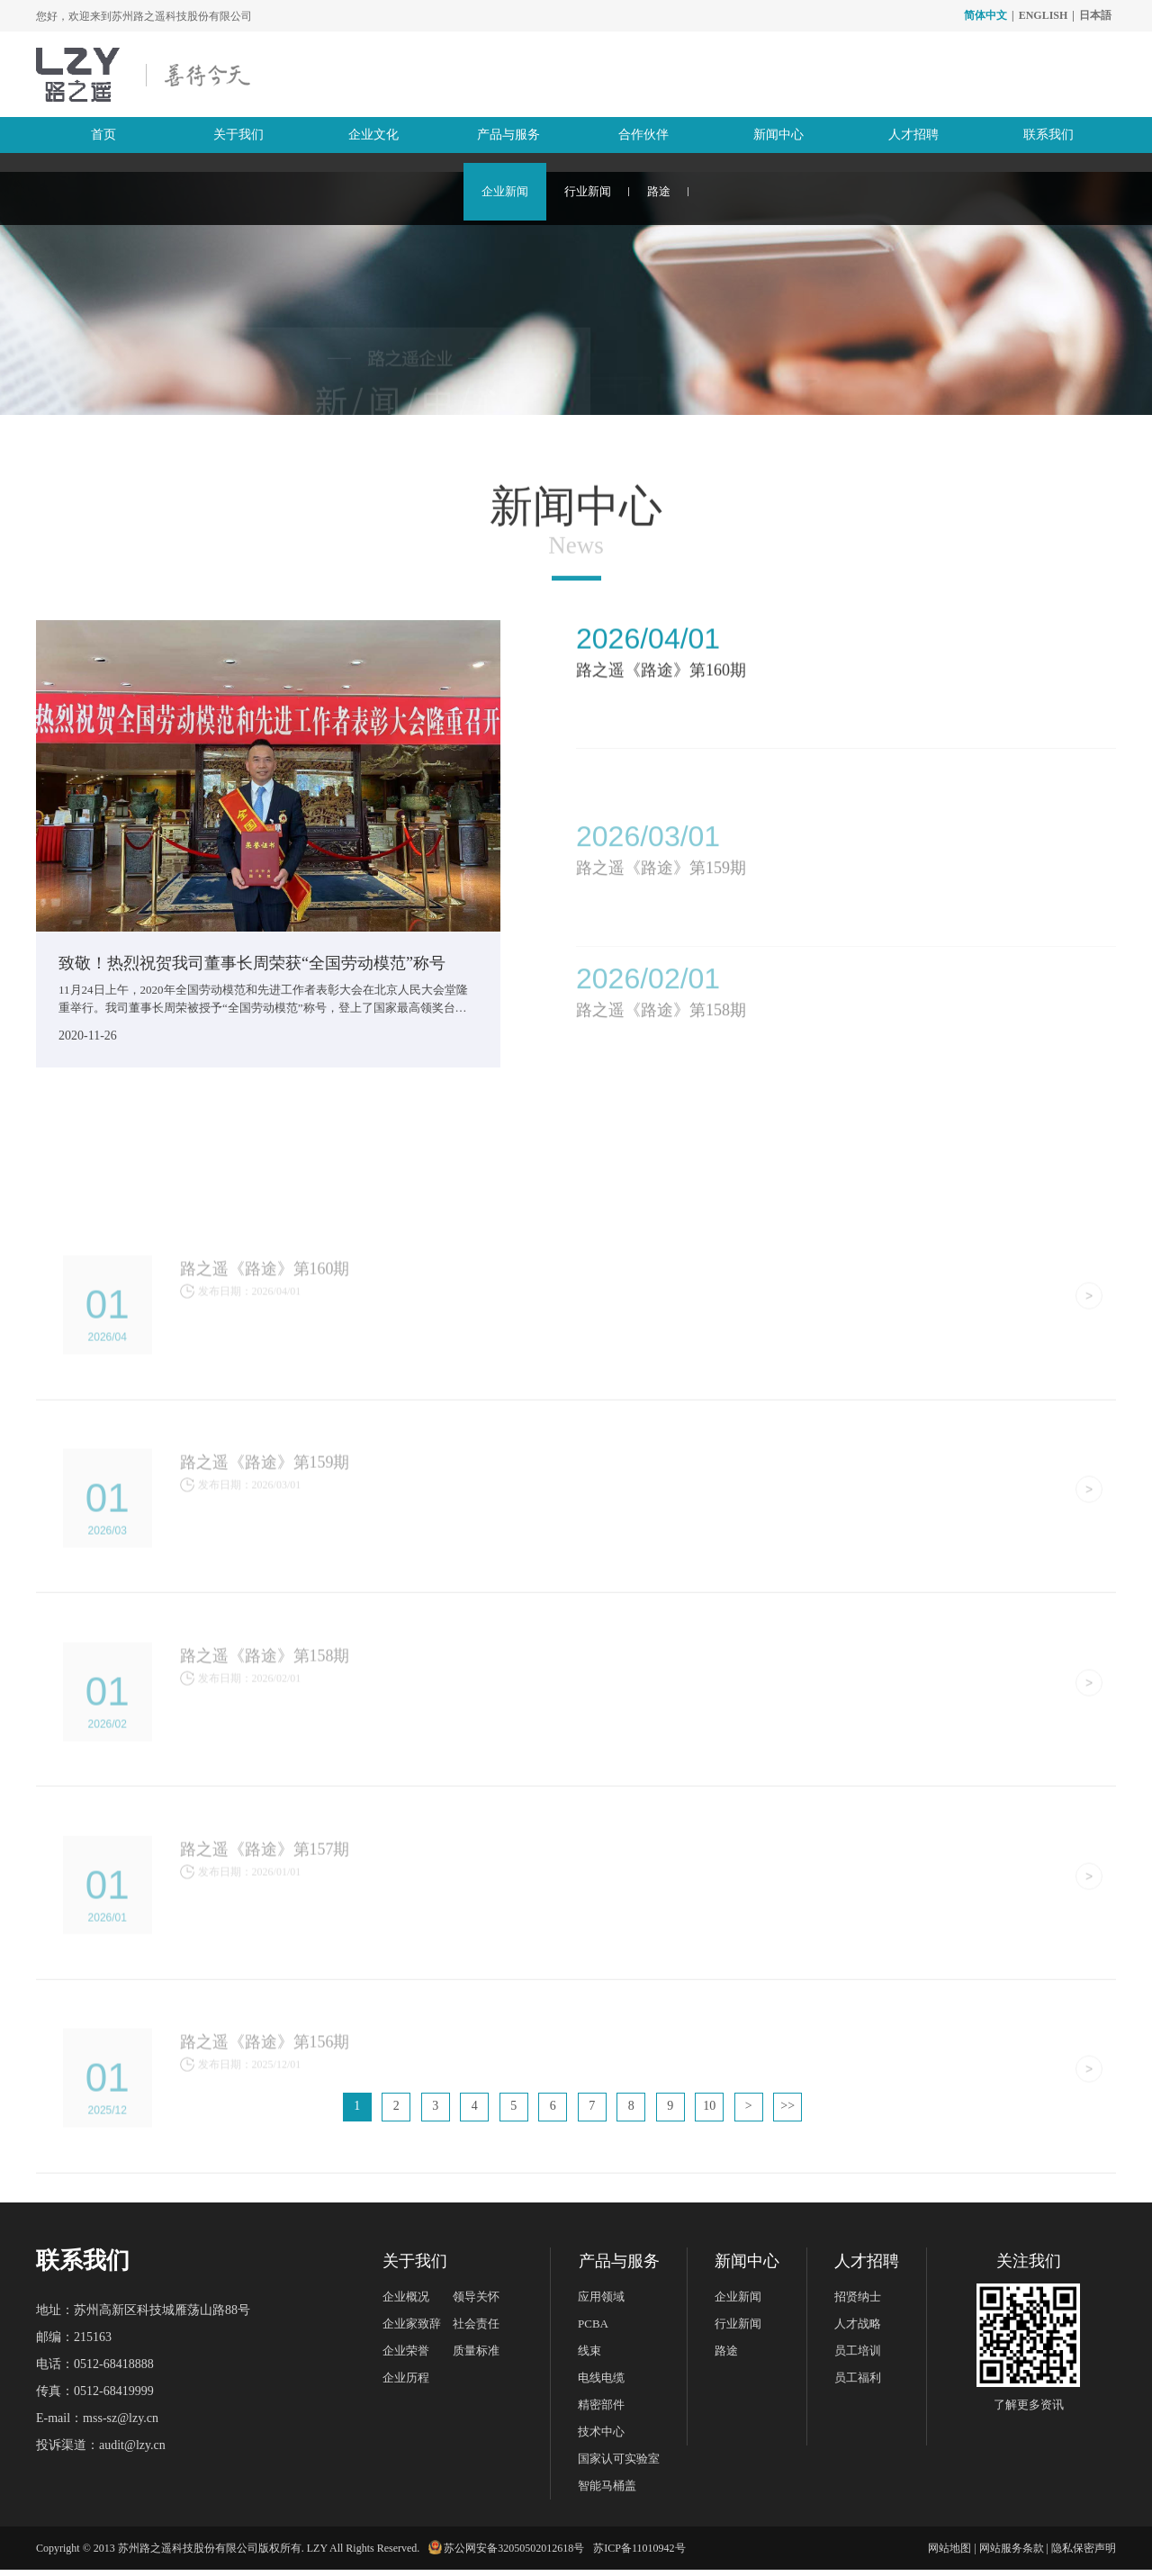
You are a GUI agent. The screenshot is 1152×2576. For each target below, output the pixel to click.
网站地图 (949, 2554)
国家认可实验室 (619, 2465)
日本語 (1095, 15)
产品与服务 (508, 134)
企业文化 (373, 134)
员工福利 (857, 2384)
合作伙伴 (643, 134)
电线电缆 (601, 2384)
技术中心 (601, 2438)
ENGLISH (1043, 15)
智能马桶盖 (607, 2492)
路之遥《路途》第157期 (265, 1943)
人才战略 (857, 2330)
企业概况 (405, 2303)
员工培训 (857, 2357)
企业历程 (405, 2384)
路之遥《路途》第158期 (265, 1749)
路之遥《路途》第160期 (661, 688)
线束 (589, 2357)
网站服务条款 (1011, 2554)
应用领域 (601, 2303)
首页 (103, 134)
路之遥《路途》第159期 (661, 925)
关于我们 (238, 134)
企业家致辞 (411, 2330)
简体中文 (985, 15)
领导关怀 (476, 2303)
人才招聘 (913, 134)
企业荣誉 (405, 2357)
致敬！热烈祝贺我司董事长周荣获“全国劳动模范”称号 (252, 963)
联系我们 (1048, 134)
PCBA (593, 2330)
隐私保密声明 (1083, 2554)
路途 (658, 191)
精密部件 (601, 2411)
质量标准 (476, 2357)
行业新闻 (587, 191)
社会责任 (476, 2330)
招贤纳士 (857, 2303)
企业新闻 (505, 191)
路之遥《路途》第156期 (265, 2138)
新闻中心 (778, 134)
